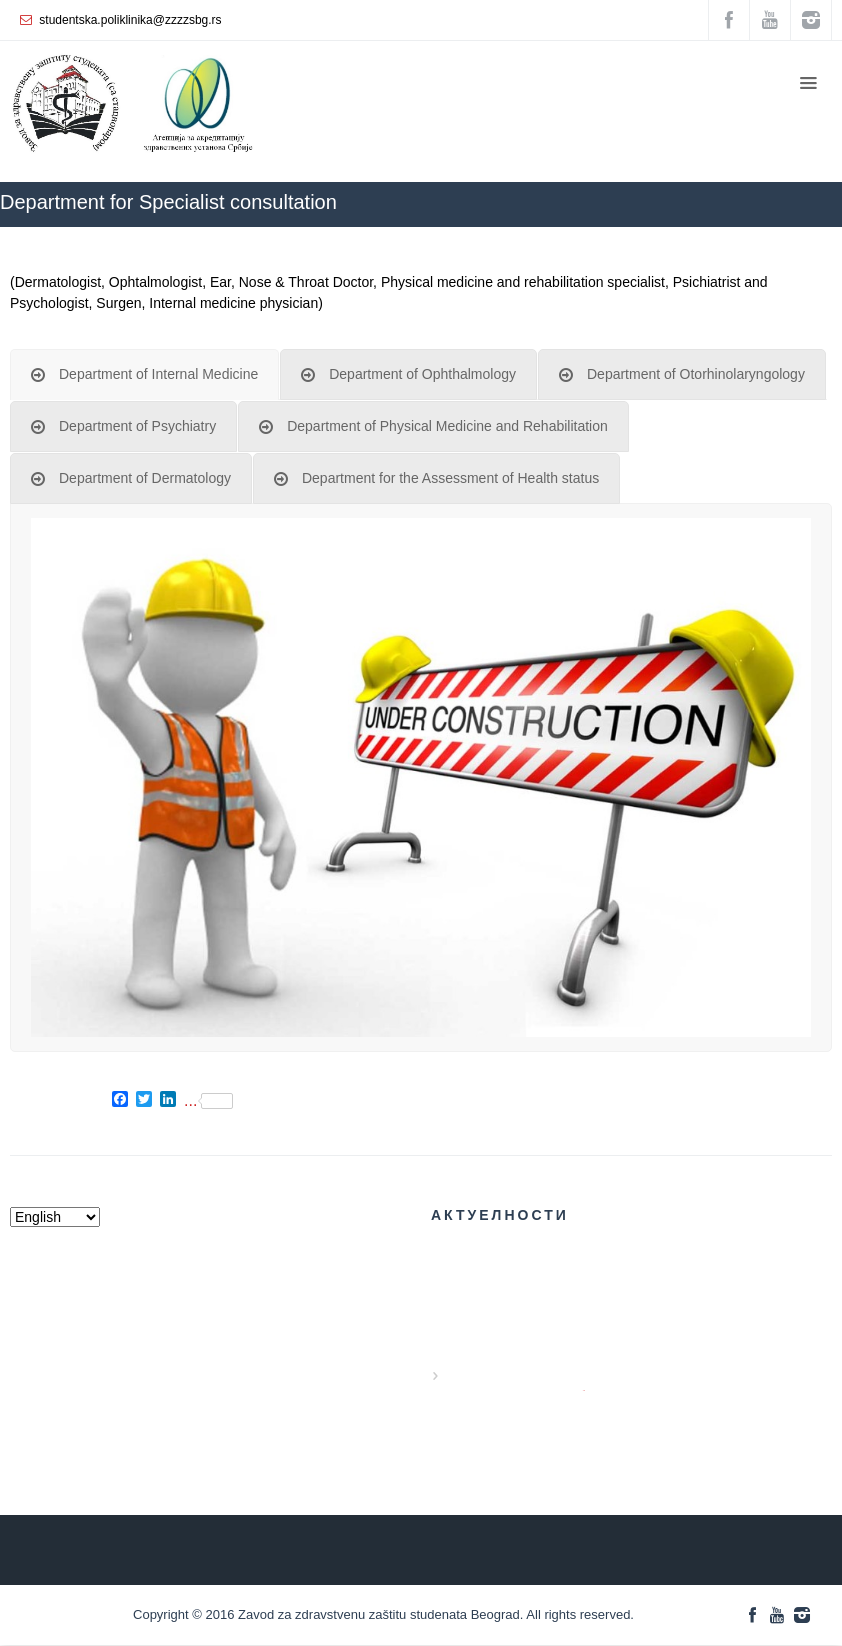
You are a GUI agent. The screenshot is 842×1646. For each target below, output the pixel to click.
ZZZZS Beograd (540, 236)
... (208, 1101)
